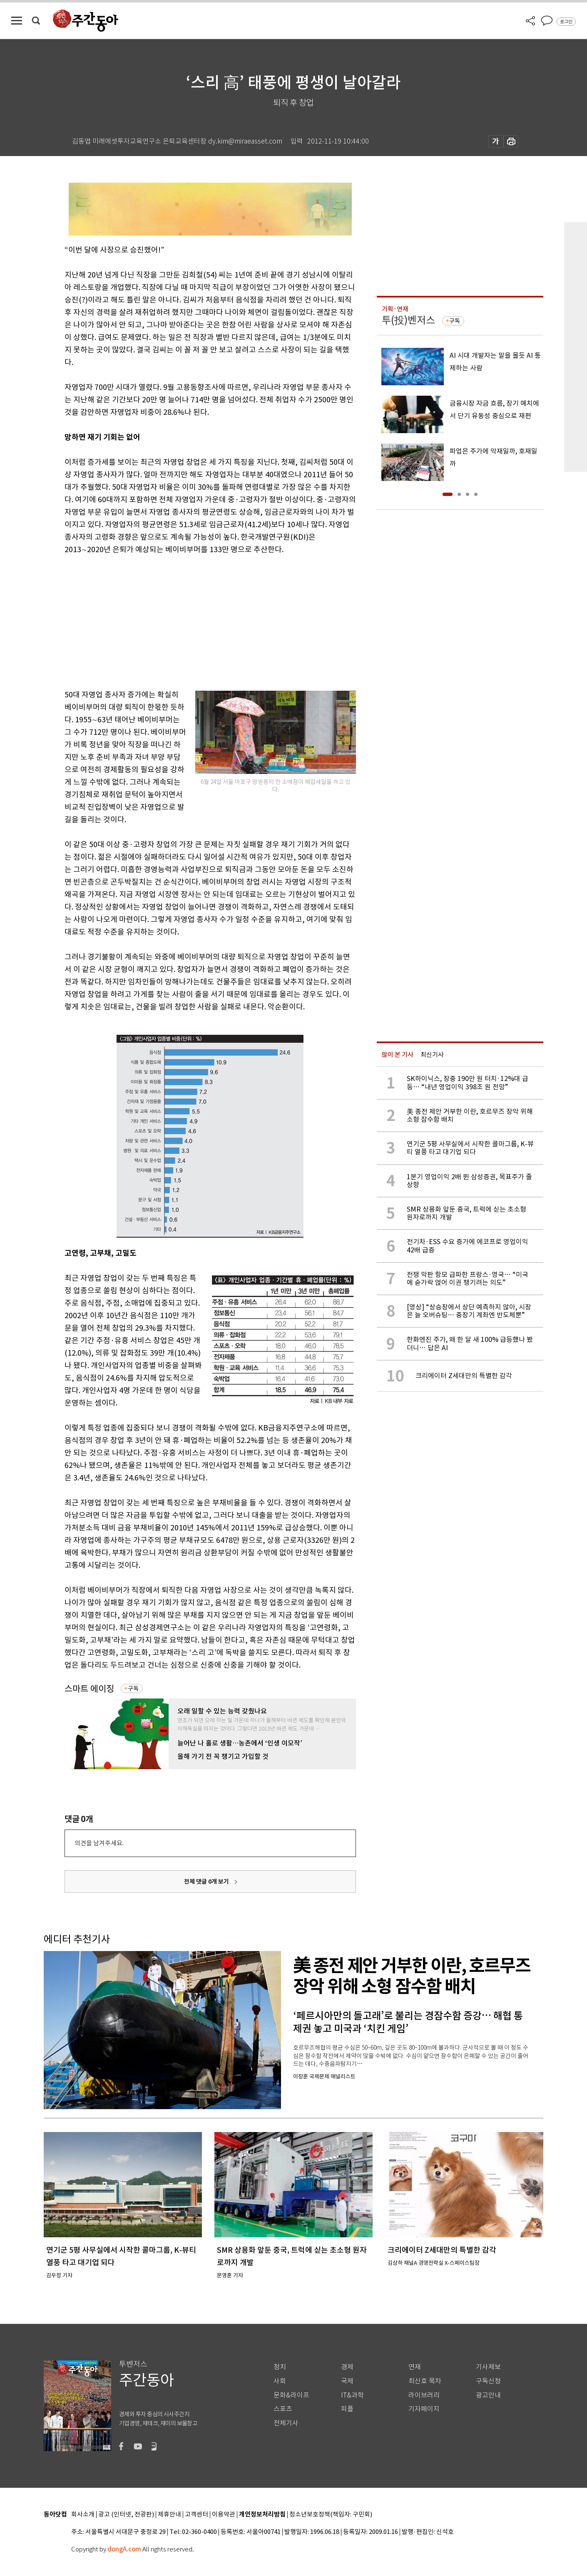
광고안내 (488, 2395)
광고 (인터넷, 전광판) (126, 2514)
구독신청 (488, 2381)
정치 (280, 2367)
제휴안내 (169, 2514)
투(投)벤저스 (408, 320)
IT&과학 (352, 2395)
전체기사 (286, 2423)
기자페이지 (424, 2409)
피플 (347, 2409)
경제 (347, 2367)
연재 (414, 2367)
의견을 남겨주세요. (99, 1843)
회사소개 (83, 2514)
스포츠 (283, 2409)
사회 (280, 2381)
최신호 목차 (424, 2381)
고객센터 (196, 2514)
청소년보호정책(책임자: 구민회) (330, 2514)
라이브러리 (424, 2395)
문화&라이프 (291, 2395)
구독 (133, 1688)
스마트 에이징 (89, 1688)
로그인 (566, 22)
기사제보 (488, 2367)
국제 (347, 2381)
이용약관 (223, 2514)
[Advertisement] (189, 620)
